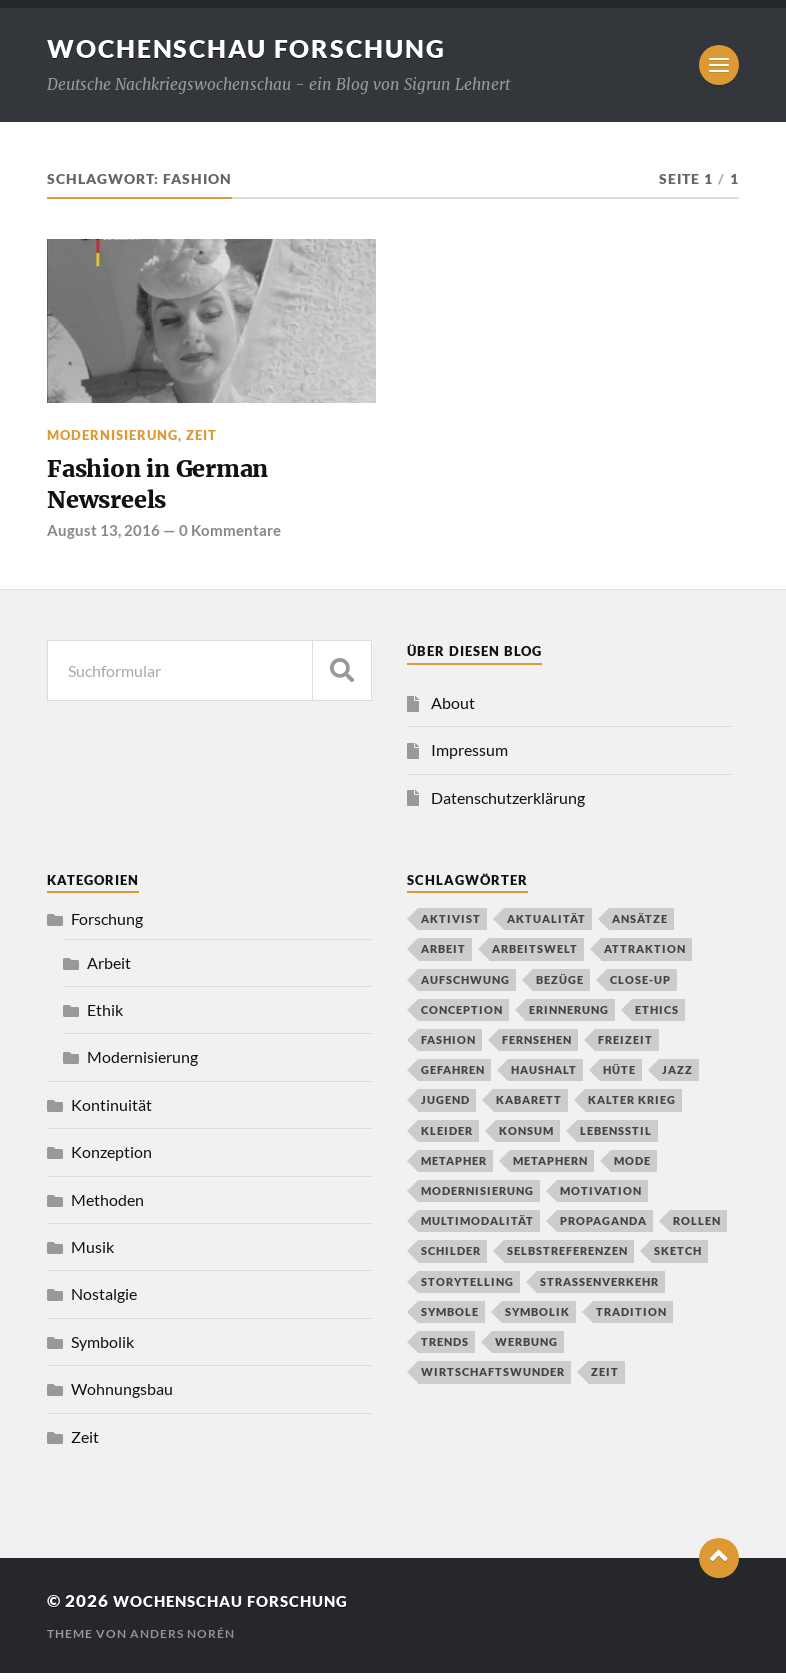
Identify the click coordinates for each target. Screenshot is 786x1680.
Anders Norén (182, 1640)
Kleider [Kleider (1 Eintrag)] (447, 1136)
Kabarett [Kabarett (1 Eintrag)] (529, 1106)
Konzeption (111, 1158)
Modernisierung (112, 435)
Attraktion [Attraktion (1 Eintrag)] (645, 955)
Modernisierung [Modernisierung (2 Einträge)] (477, 1196)
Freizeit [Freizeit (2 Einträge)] (625, 1045)
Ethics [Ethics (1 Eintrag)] (657, 1015)
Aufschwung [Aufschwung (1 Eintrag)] (465, 985)
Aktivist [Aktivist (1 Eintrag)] (451, 925)
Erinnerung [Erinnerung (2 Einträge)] (569, 1015)
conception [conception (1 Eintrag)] (462, 1015)
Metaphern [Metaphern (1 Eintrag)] (550, 1166)
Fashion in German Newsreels (168, 487)
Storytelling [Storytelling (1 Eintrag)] (467, 1287)
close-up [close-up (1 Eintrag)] (640, 985)
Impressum (469, 755)
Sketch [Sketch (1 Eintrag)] (678, 1257)
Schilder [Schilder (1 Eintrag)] (451, 1257)
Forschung (107, 925)
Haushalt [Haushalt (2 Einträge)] (544, 1076)
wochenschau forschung (255, 48)
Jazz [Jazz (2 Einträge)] (677, 1076)
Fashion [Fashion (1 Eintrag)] (448, 1045)
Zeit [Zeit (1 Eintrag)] (605, 1378)
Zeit (201, 435)
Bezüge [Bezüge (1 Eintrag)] (560, 985)
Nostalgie (104, 1300)
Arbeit (109, 968)
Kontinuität (111, 1110)
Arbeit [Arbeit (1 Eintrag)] (443, 955)
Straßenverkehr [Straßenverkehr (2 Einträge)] (599, 1287)
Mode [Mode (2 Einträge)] (632, 1166)
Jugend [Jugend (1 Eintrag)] (445, 1106)
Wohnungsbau (122, 1394)
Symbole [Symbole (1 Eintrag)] (450, 1317)
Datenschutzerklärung (508, 803)
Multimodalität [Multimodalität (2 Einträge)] (477, 1227)
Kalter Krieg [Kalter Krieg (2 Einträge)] (632, 1106)
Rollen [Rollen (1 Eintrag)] (697, 1227)
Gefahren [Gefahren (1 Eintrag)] (453, 1076)
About (453, 708)
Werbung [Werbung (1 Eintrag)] (526, 1347)
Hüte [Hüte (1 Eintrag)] (619, 1076)
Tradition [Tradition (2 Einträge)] (631, 1317)
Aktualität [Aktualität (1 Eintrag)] (546, 925)
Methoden (107, 1205)
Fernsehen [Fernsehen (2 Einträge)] (537, 1045)
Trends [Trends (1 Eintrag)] (445, 1347)
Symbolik (102, 1347)
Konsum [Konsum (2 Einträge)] (526, 1136)
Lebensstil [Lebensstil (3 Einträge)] (616, 1136)
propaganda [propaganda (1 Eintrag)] (603, 1227)
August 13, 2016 (103, 536)
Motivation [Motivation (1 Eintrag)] (601, 1196)
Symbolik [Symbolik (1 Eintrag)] (537, 1317)
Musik (92, 1252)
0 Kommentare (230, 536)
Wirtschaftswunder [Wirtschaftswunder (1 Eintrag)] (493, 1378)
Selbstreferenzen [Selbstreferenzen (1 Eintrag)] (567, 1257)
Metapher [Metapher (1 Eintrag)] (454, 1166)
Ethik (105, 1015)
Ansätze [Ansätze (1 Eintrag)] (640, 925)
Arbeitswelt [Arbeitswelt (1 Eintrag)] (535, 955)
